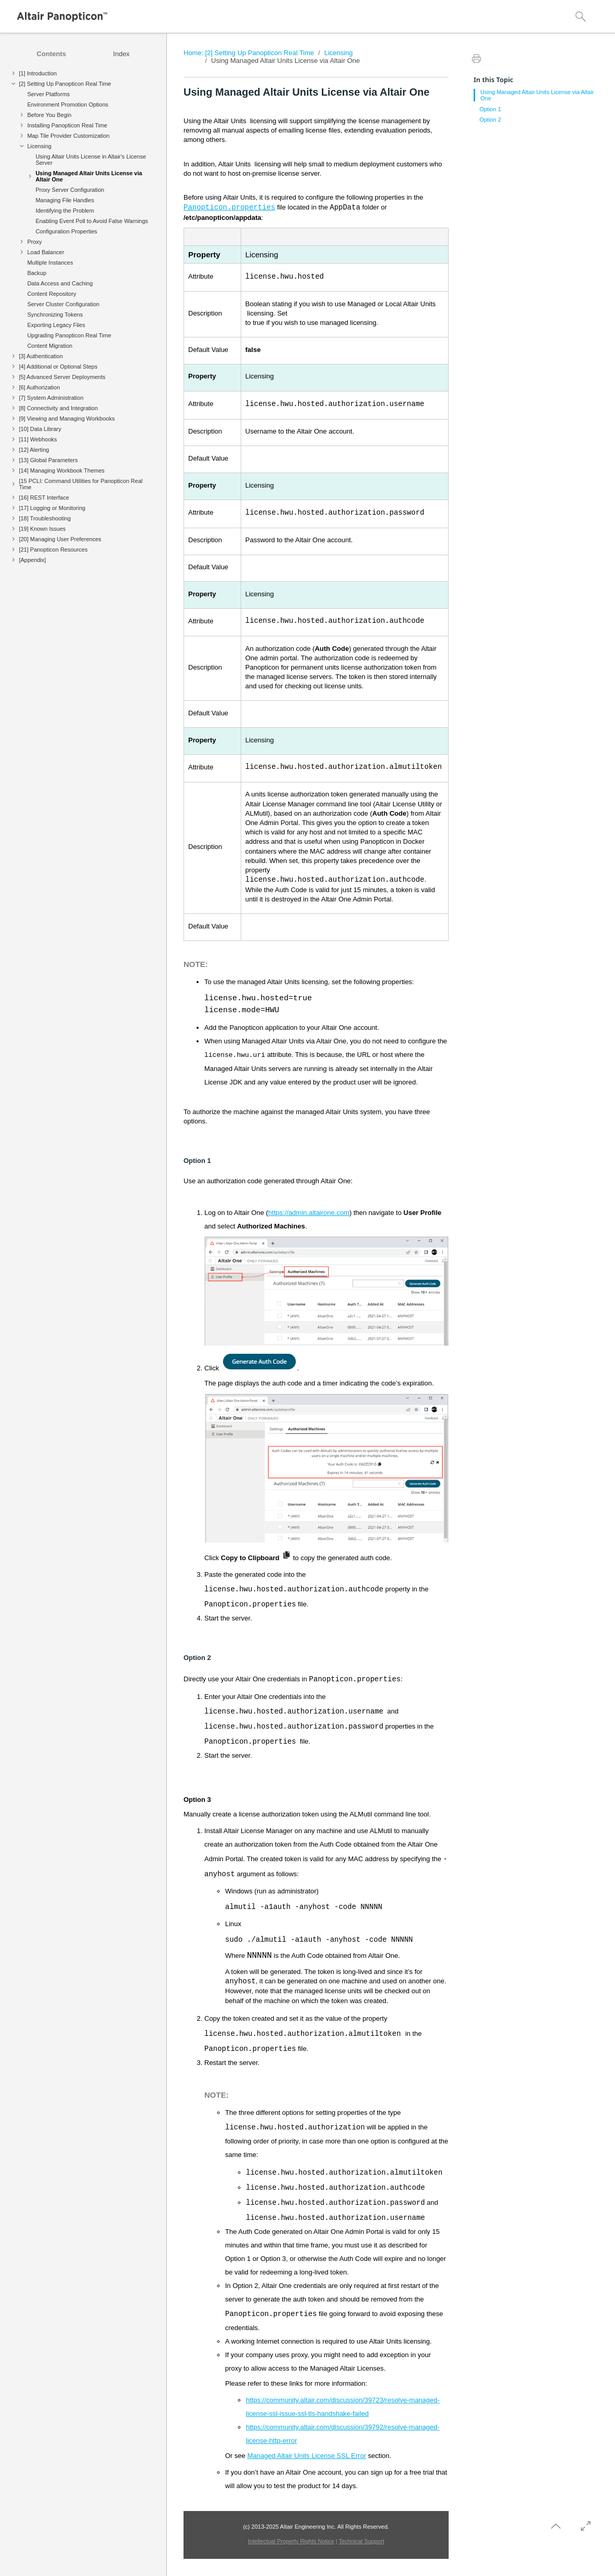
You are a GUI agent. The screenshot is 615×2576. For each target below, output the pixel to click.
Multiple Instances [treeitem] (50, 262)
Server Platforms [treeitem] (48, 94)
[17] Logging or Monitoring (52, 508)
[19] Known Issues (42, 529)
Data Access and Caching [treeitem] (60, 283)
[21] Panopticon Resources (53, 549)
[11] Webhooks (38, 439)
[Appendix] (32, 560)
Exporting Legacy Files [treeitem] (56, 325)
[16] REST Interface (44, 497)
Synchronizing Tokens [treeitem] (55, 314)
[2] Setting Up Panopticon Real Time (65, 84)
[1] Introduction (38, 73)
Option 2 (490, 119)
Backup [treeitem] (36, 273)
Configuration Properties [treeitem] (66, 231)
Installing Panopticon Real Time (67, 125)
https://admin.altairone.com (308, 1213)
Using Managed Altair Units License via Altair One (88, 176)
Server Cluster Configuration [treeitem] (63, 304)
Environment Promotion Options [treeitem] (67, 104)
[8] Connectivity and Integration (58, 408)
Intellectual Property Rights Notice (291, 2541)
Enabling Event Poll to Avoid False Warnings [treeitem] (91, 221)
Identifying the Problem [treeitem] (64, 210)
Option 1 (490, 109)
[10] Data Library (40, 429)
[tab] (51, 53)
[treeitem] (83, 75)
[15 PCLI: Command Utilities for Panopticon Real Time (80, 484)
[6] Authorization (39, 387)
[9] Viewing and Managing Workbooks (66, 418)
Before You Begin (49, 115)
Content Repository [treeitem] (51, 294)
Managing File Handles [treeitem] (64, 200)
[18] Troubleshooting (45, 518)
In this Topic (493, 79)
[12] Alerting (34, 450)
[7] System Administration (51, 398)
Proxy (34, 242)
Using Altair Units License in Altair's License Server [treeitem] (90, 159)
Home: (193, 53)
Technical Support (361, 2541)
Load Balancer (45, 252)
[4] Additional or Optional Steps (58, 366)
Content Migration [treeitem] (49, 346)
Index (121, 54)
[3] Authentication (40, 356)
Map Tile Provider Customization (68, 136)
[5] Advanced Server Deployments (62, 377)
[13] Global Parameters (48, 460)
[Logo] (62, 16)
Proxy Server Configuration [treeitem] (69, 190)
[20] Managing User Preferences (60, 539)
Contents (51, 54)
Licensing (39, 146)
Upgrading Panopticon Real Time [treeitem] (69, 335)
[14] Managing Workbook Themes (61, 470)
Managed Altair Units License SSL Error (307, 2456)
